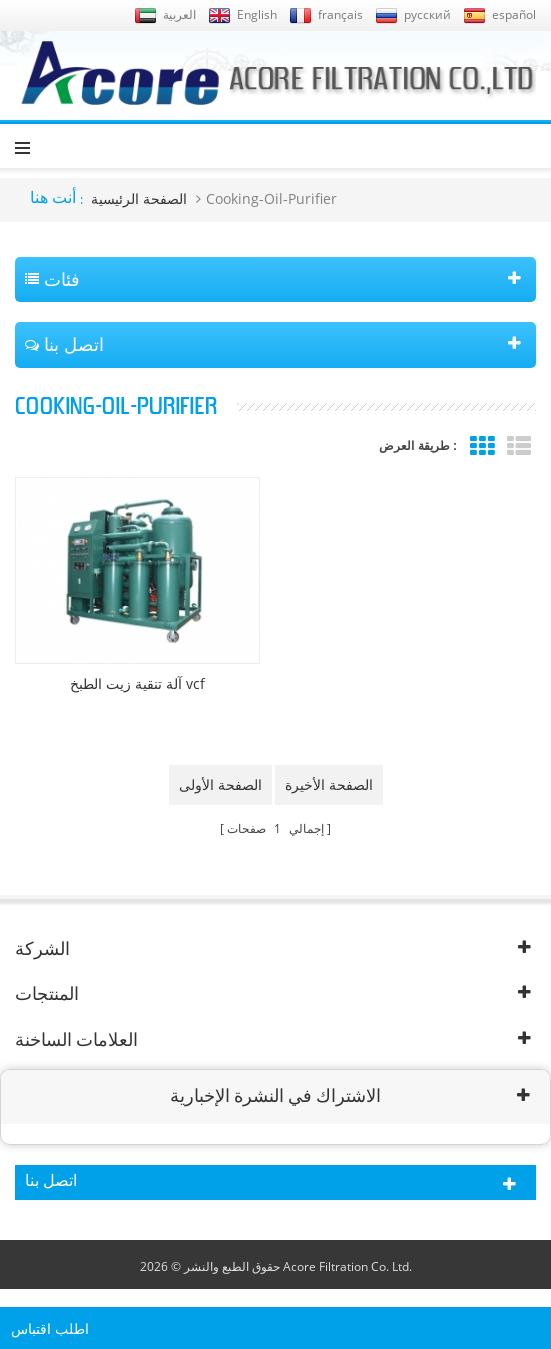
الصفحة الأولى (220, 784)
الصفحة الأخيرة (329, 784)
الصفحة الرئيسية (139, 198)
